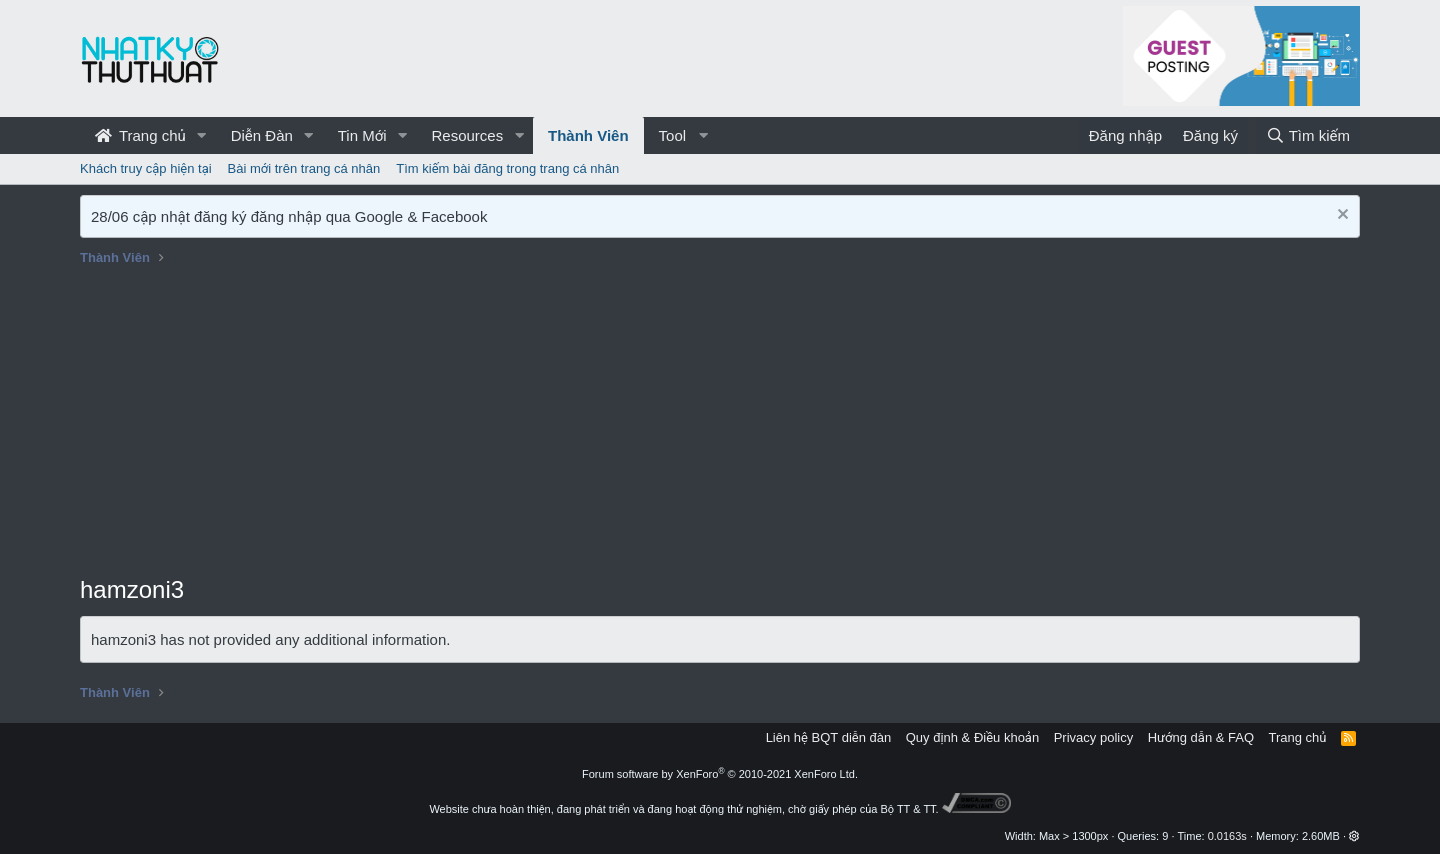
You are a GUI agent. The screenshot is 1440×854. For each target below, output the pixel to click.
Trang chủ (140, 135)
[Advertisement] (720, 423)
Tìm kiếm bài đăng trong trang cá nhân (507, 168)
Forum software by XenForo (720, 774)
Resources (467, 135)
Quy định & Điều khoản (972, 737)
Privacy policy (1093, 737)
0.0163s (1227, 836)
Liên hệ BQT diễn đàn (829, 737)
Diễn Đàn (262, 135)
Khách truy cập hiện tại (146, 168)
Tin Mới (362, 135)
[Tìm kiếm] (1308, 135)
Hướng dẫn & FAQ (1201, 737)
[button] (202, 135)
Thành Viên (588, 135)
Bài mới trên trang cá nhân (304, 168)
